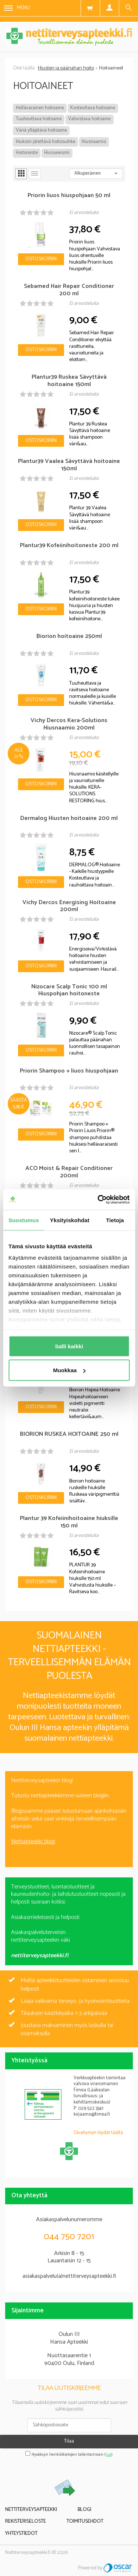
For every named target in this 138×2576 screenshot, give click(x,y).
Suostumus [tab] (23, 1220)
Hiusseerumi (57, 153)
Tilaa (69, 2441)
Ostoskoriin (41, 259)
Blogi (84, 2509)
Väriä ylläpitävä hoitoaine (41, 130)
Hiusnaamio (94, 142)
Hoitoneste (27, 153)
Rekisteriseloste (25, 2521)
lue (109, 2454)
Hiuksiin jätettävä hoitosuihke (45, 142)
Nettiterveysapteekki (31, 2509)
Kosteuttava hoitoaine (92, 108)
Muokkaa (69, 1370)
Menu (17, 8)
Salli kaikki (69, 1346)
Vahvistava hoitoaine (89, 119)
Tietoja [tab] (115, 1220)
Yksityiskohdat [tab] (69, 1220)
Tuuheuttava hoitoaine (39, 119)
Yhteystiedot (21, 2533)
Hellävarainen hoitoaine (40, 108)
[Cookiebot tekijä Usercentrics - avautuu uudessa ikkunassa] (98, 1200)
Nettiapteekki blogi (33, 1842)
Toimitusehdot (85, 2521)
